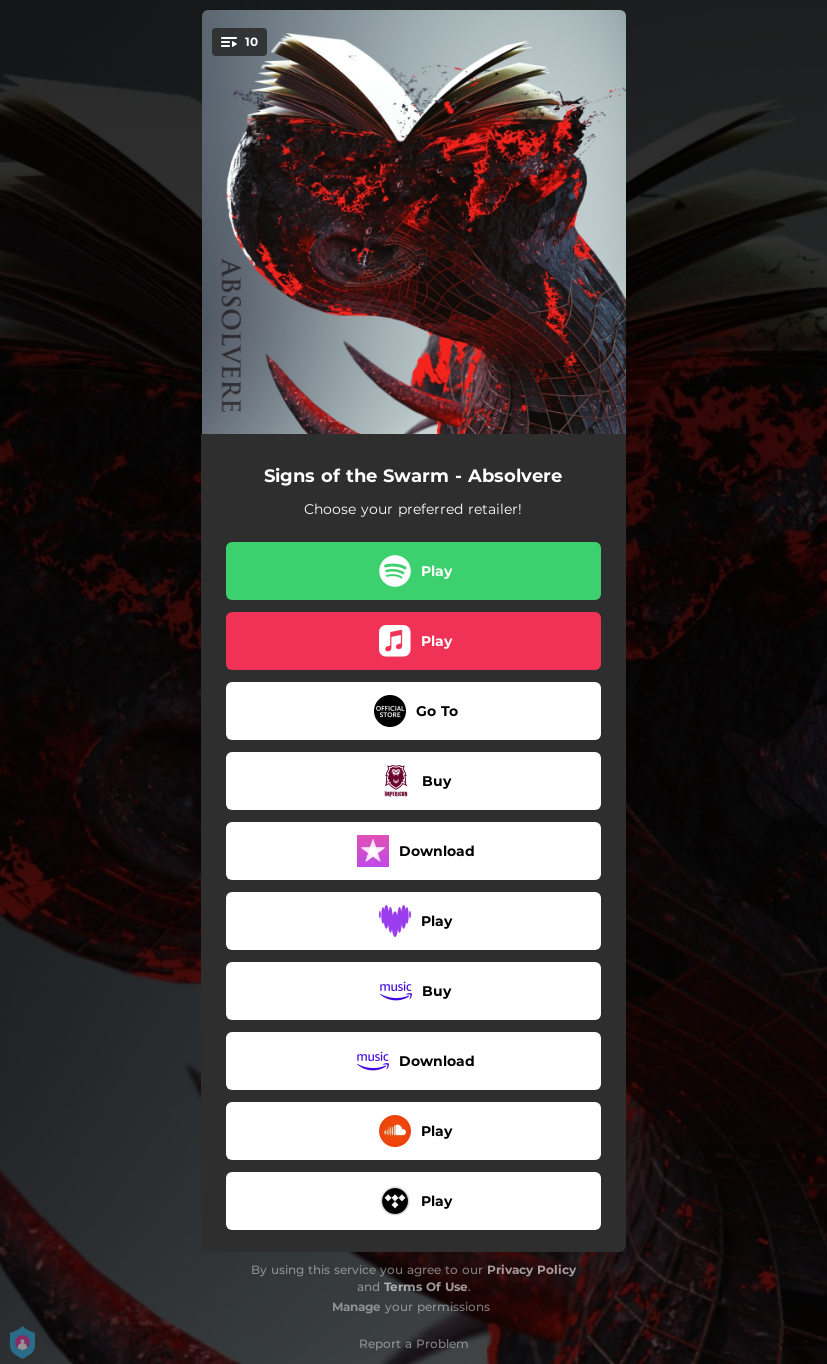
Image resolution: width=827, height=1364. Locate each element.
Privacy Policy (531, 1269)
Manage (356, 1306)
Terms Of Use (426, 1286)
